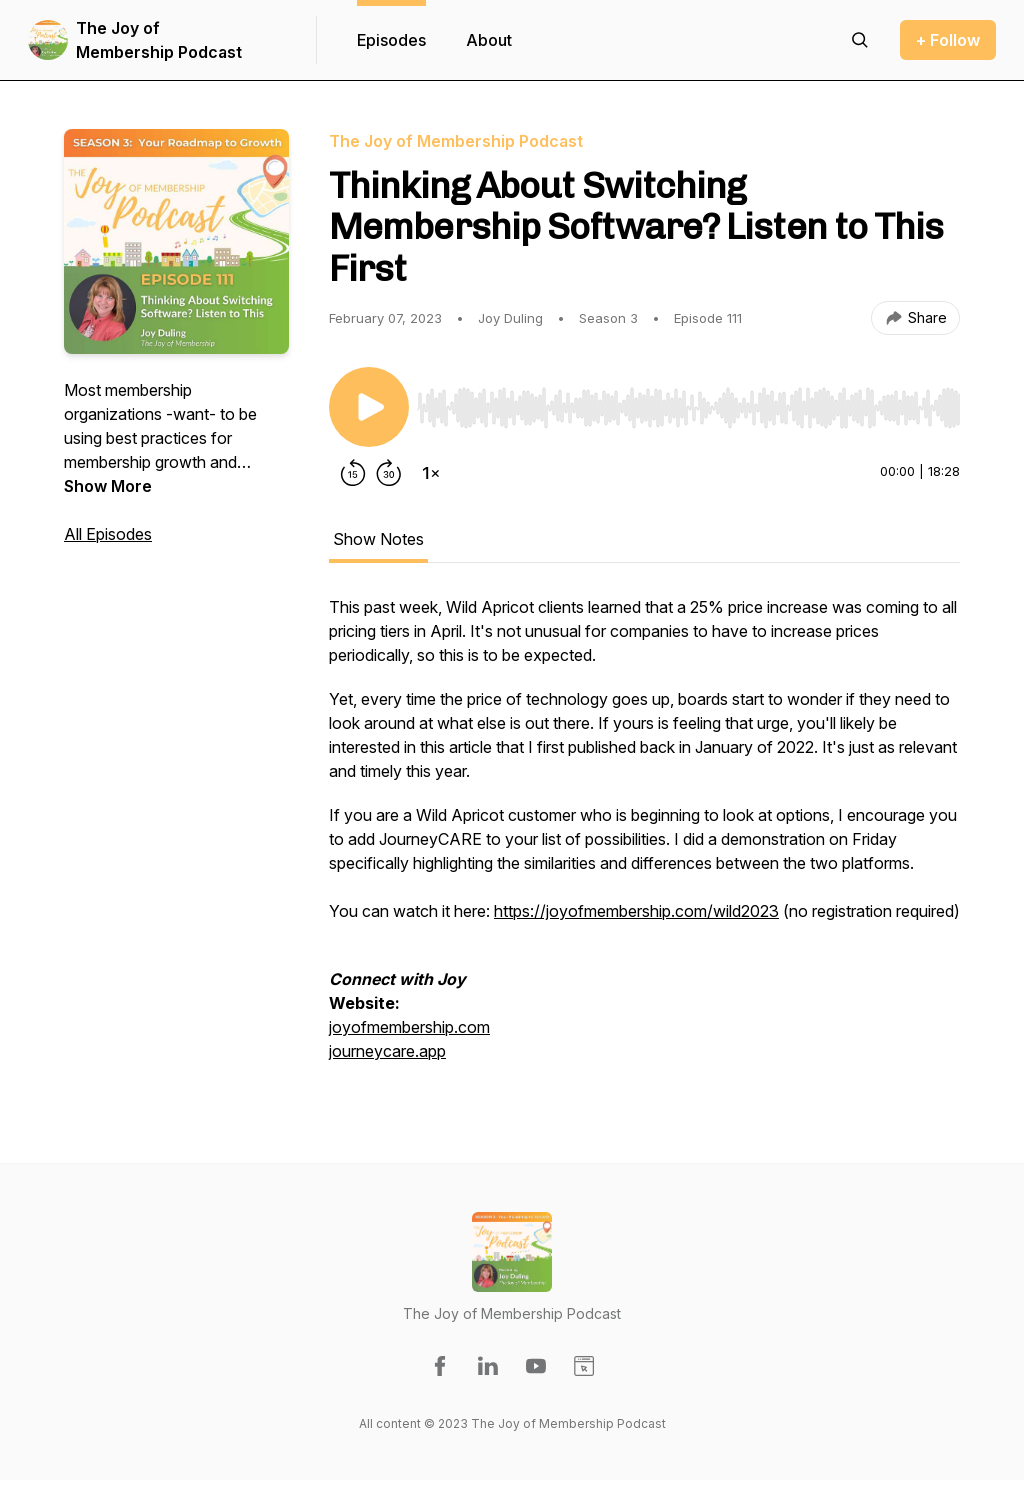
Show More (108, 486)
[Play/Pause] (369, 407)
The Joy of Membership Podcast (159, 40)
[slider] (688, 408)
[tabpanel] (644, 839)
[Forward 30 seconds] (389, 473)
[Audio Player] (688, 402)
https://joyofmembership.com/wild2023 (636, 911)
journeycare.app (387, 1051)
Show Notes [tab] (378, 539)
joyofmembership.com (409, 1027)
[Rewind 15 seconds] (353, 473)
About (489, 40)
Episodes (391, 40)
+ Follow (948, 40)
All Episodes (108, 534)
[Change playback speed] (431, 473)
